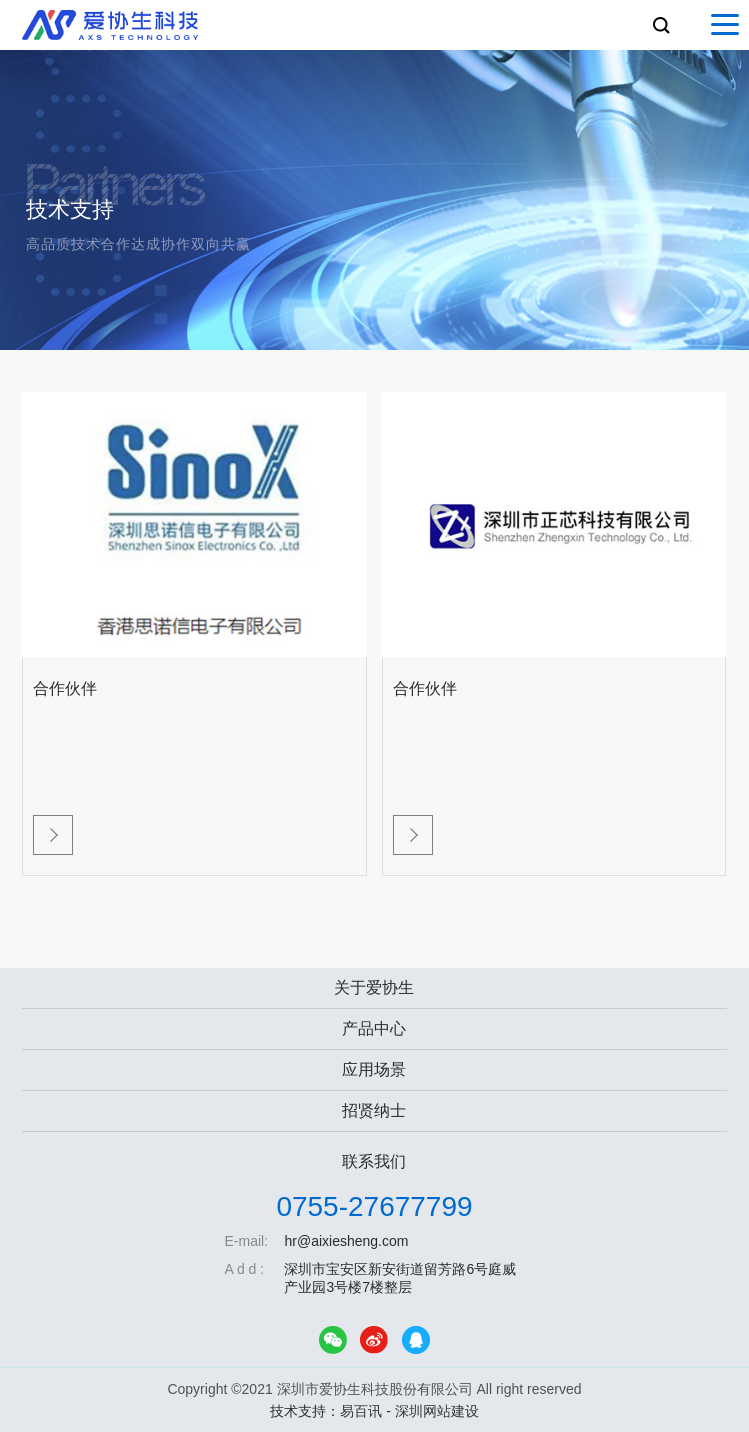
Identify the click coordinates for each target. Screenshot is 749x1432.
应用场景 (374, 1069)
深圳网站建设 (437, 1411)
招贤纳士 (374, 1110)
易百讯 (361, 1411)
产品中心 (374, 1028)
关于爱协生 (374, 987)
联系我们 (374, 1161)
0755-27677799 (374, 1206)
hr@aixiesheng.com (346, 1241)
